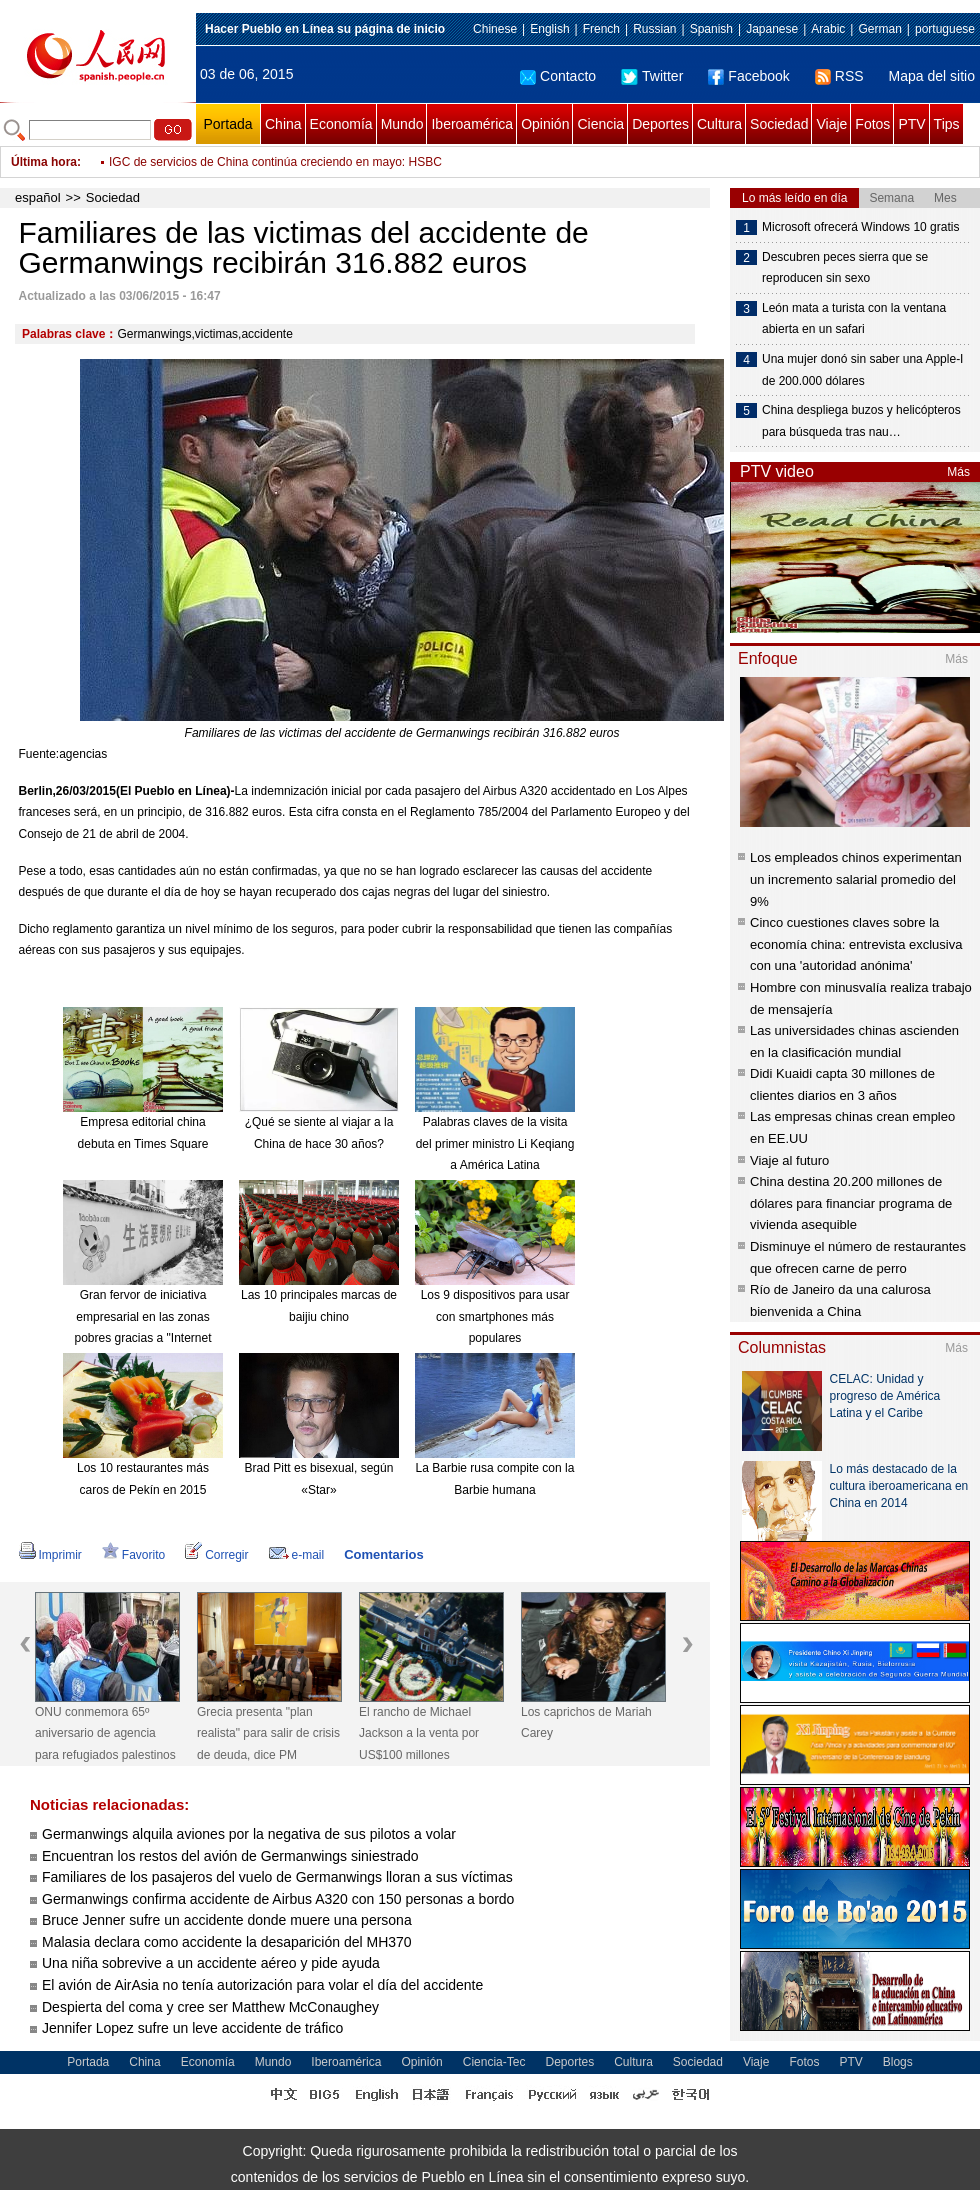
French (601, 29)
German (879, 29)
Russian (654, 29)
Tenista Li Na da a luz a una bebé (198, 152)
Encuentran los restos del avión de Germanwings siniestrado (230, 1856)
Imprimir (50, 1555)
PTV (911, 124)
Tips (947, 124)
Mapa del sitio (932, 76)
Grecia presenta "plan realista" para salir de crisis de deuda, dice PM (268, 1733)
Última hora (44, 162)
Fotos (872, 124)
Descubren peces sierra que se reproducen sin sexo (845, 268)
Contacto (558, 76)
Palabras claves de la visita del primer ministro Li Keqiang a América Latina (495, 1143)
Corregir (216, 1555)
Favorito (133, 1555)
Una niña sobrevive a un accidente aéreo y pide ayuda (211, 1963)
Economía (341, 124)
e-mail (297, 1555)
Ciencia (600, 124)
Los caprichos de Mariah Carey (586, 1723)
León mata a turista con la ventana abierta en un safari (854, 319)
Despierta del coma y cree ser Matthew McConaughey (210, 2007)
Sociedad (779, 124)
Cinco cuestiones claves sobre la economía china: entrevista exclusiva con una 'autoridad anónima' (856, 944)
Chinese (495, 29)
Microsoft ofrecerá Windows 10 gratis (860, 227)
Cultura (719, 124)
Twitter (652, 76)
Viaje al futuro (789, 1160)
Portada (227, 124)
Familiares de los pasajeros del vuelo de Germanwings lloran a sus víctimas (277, 1877)
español (38, 197)
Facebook (748, 76)
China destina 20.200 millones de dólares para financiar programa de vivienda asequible (851, 1203)
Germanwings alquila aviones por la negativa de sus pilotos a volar (249, 1834)
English (549, 29)
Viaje (831, 124)
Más (958, 472)
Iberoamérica (472, 124)
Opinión (545, 124)
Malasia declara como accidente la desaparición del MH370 (227, 1942)
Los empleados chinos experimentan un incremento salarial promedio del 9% (856, 879)
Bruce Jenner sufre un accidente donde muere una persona (227, 1920)
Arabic (828, 29)
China (283, 124)
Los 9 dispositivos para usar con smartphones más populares (495, 1316)
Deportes (660, 124)
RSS (839, 76)
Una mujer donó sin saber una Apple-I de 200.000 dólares (862, 370)
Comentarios (383, 1554)
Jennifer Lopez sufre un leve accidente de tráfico (192, 2028)
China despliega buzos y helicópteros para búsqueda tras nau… (861, 421)
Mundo (402, 124)
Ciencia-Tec (494, 2062)
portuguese (945, 29)
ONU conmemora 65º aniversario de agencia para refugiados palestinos (105, 1733)
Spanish (711, 29)
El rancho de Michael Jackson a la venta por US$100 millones (419, 1733)
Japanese (772, 29)
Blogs (898, 2062)
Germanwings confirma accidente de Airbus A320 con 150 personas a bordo (278, 1899)
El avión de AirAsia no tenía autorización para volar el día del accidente (262, 1985)
